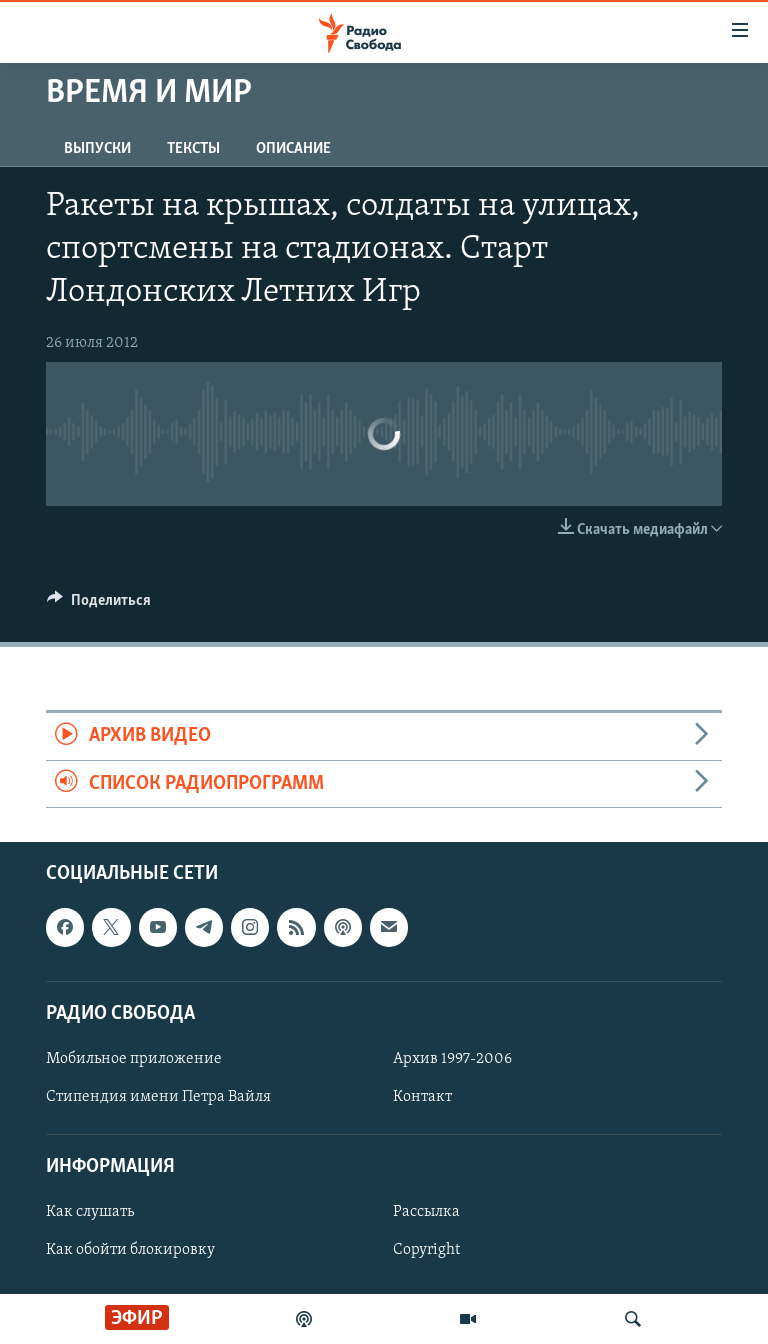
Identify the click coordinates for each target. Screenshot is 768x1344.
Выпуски (97, 149)
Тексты (193, 149)
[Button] (99, 605)
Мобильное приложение (134, 1059)
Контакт (422, 1097)
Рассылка (426, 1212)
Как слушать (90, 1212)
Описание (293, 149)
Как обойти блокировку (130, 1250)
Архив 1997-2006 (452, 1059)
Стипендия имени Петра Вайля (158, 1097)
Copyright (426, 1250)
